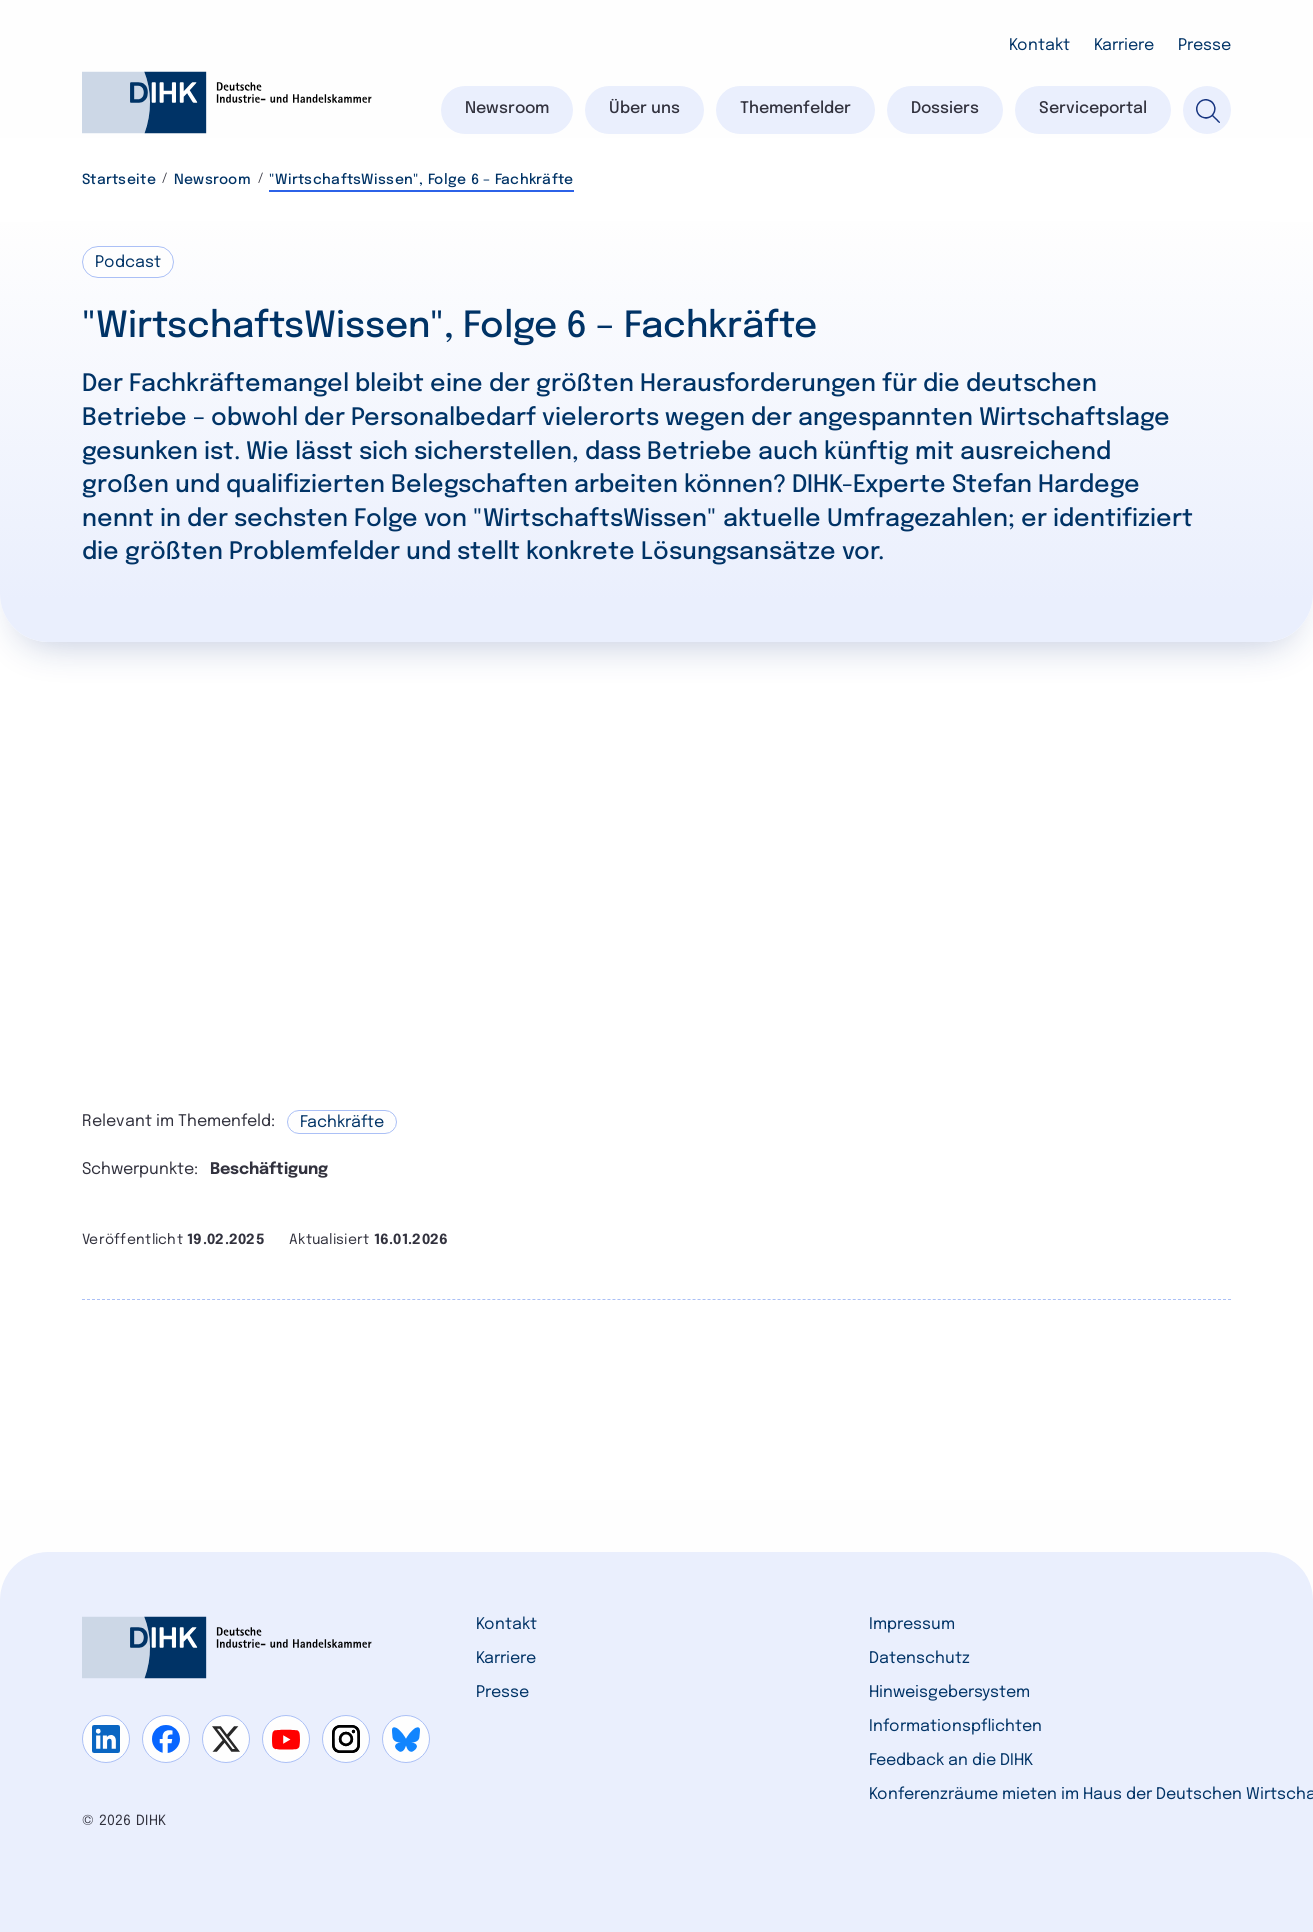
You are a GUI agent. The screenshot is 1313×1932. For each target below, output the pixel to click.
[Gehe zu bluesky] (406, 1739)
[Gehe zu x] (226, 1739)
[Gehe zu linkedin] (106, 1739)
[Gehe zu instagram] (346, 1739)
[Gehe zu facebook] (166, 1739)
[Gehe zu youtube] (286, 1739)
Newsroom (212, 180)
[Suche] (1207, 110)
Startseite (119, 180)
